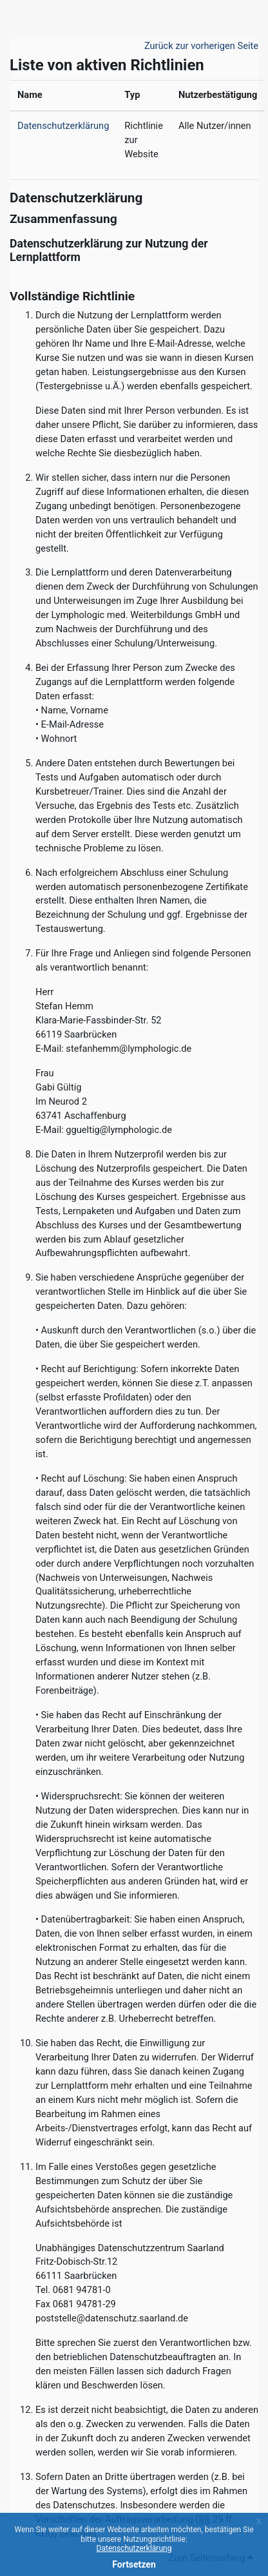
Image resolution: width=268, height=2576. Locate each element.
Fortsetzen (134, 2564)
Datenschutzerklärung (134, 2548)
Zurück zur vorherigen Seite (201, 46)
